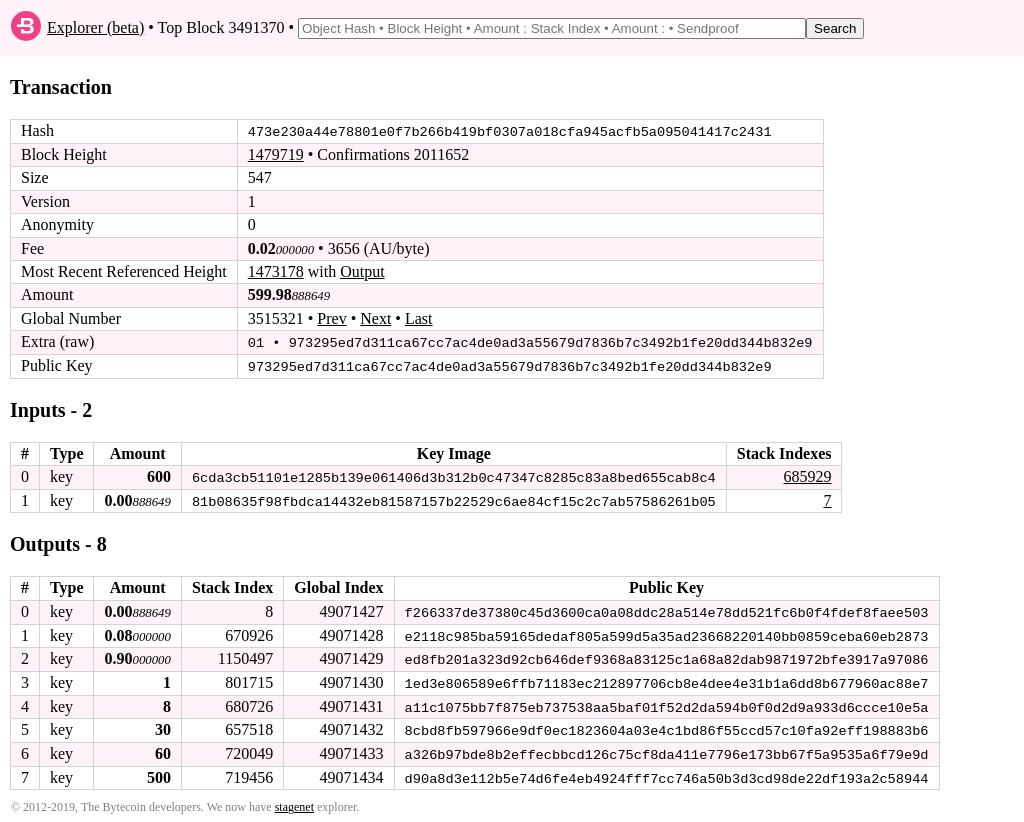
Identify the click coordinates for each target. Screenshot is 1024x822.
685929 (807, 475)
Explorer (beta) (95, 27)
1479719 (276, 154)
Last (419, 318)
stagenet (294, 803)
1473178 (276, 271)
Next (375, 318)
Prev (331, 318)
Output (362, 271)
